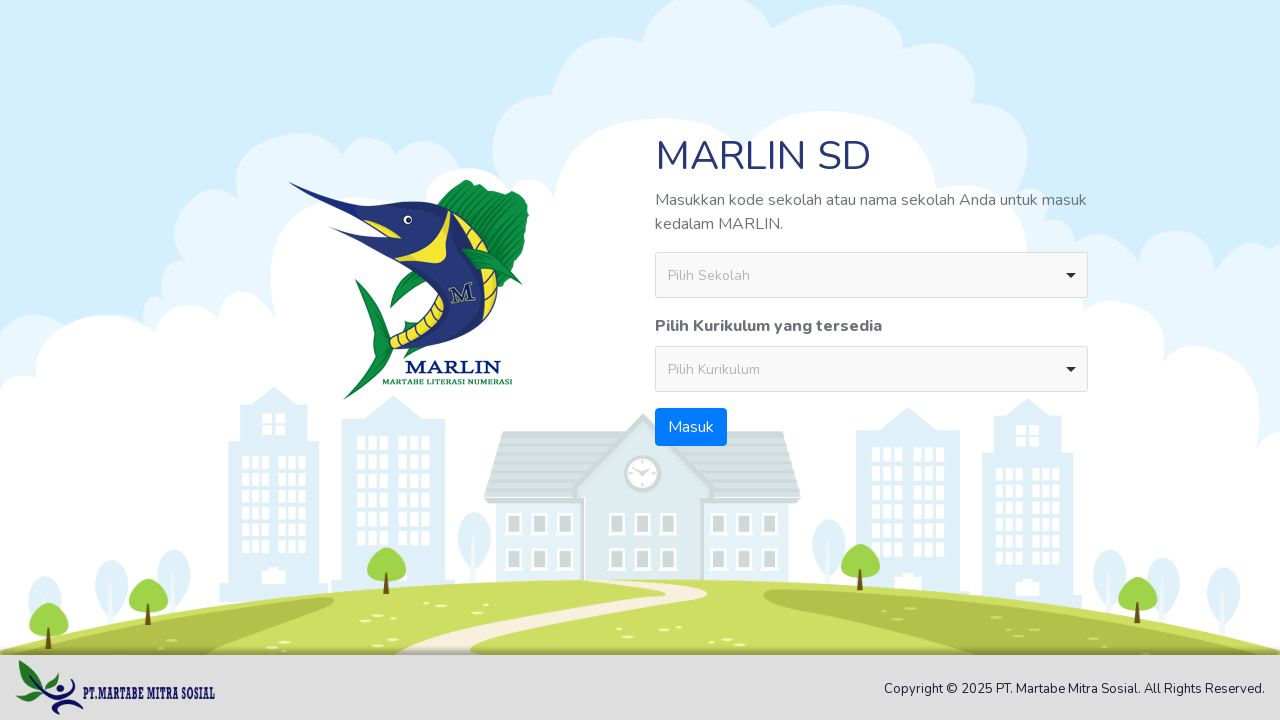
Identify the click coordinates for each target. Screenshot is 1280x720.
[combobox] (871, 275)
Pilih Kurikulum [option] (714, 369)
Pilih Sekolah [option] (709, 275)
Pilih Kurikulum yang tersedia (768, 326)
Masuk (691, 427)
